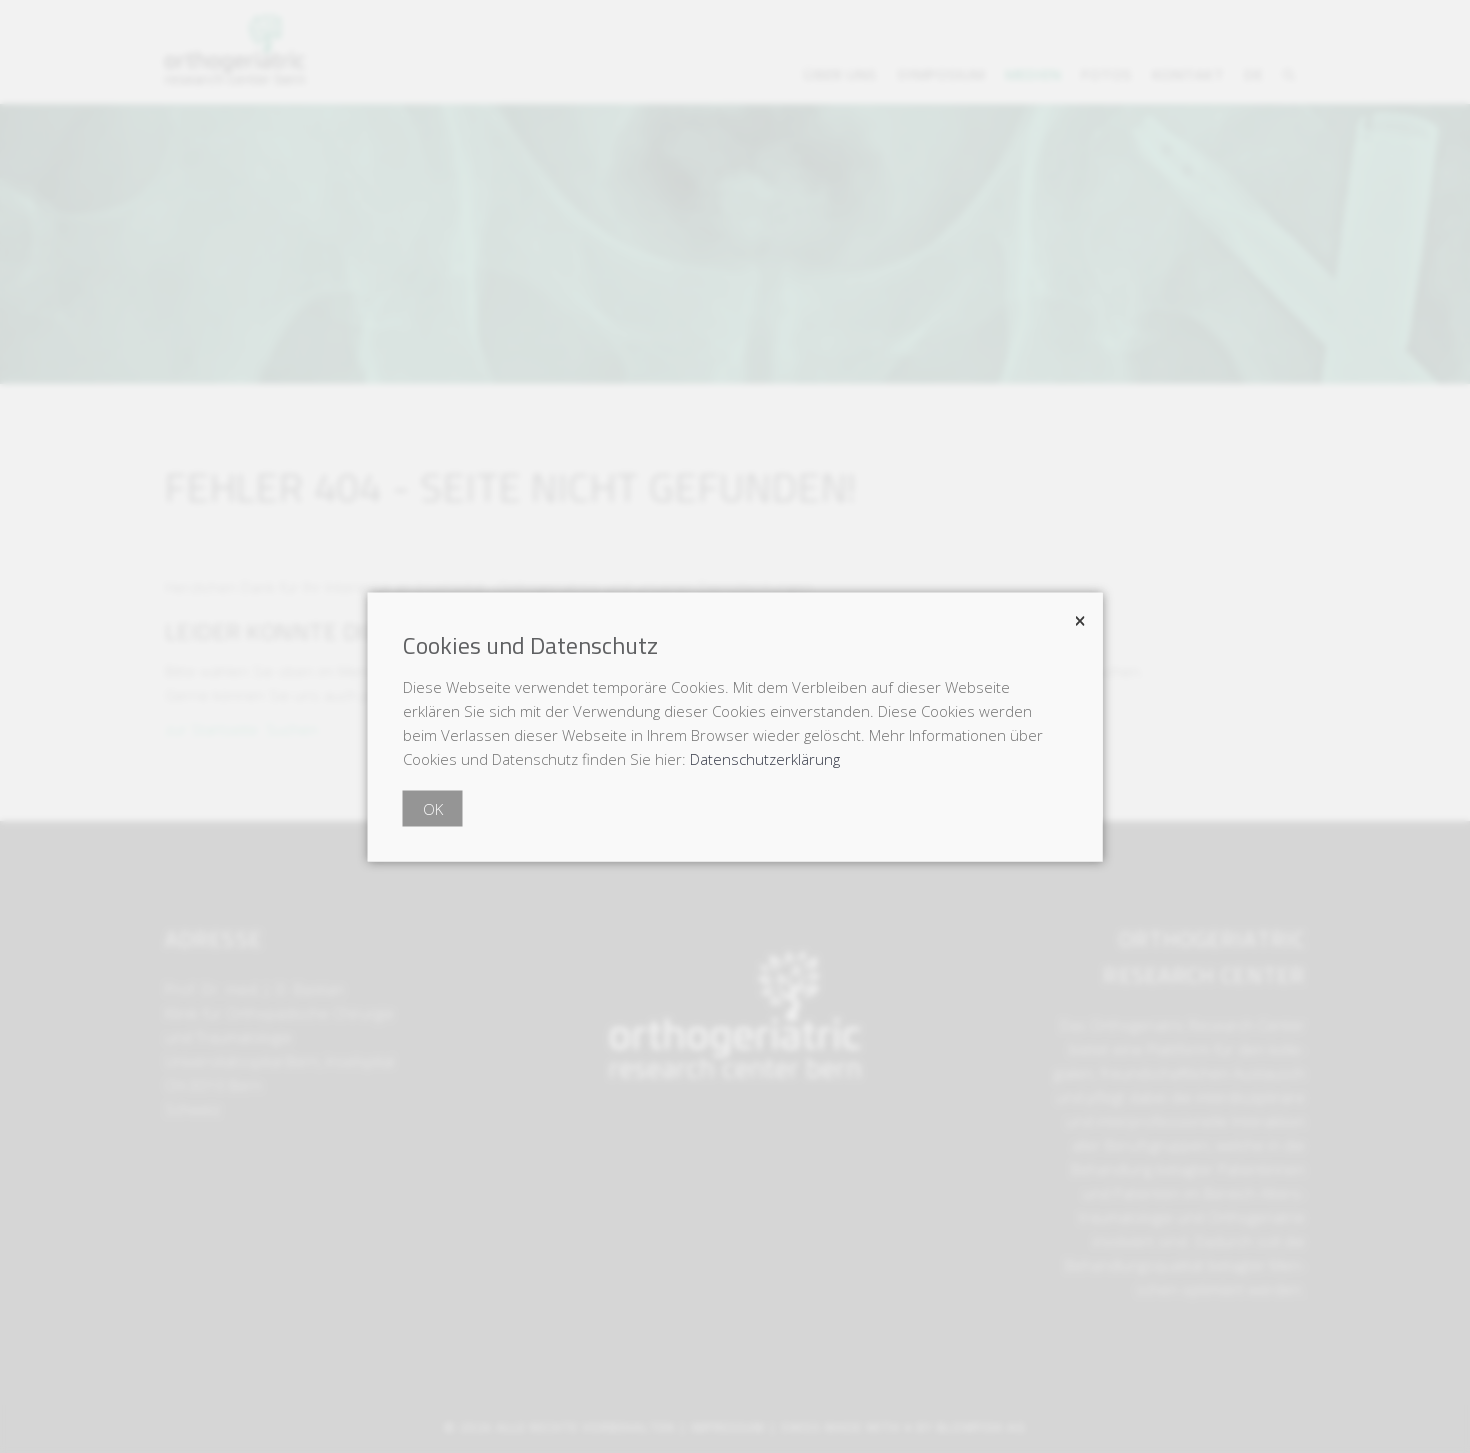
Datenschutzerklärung (765, 758)
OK (433, 808)
